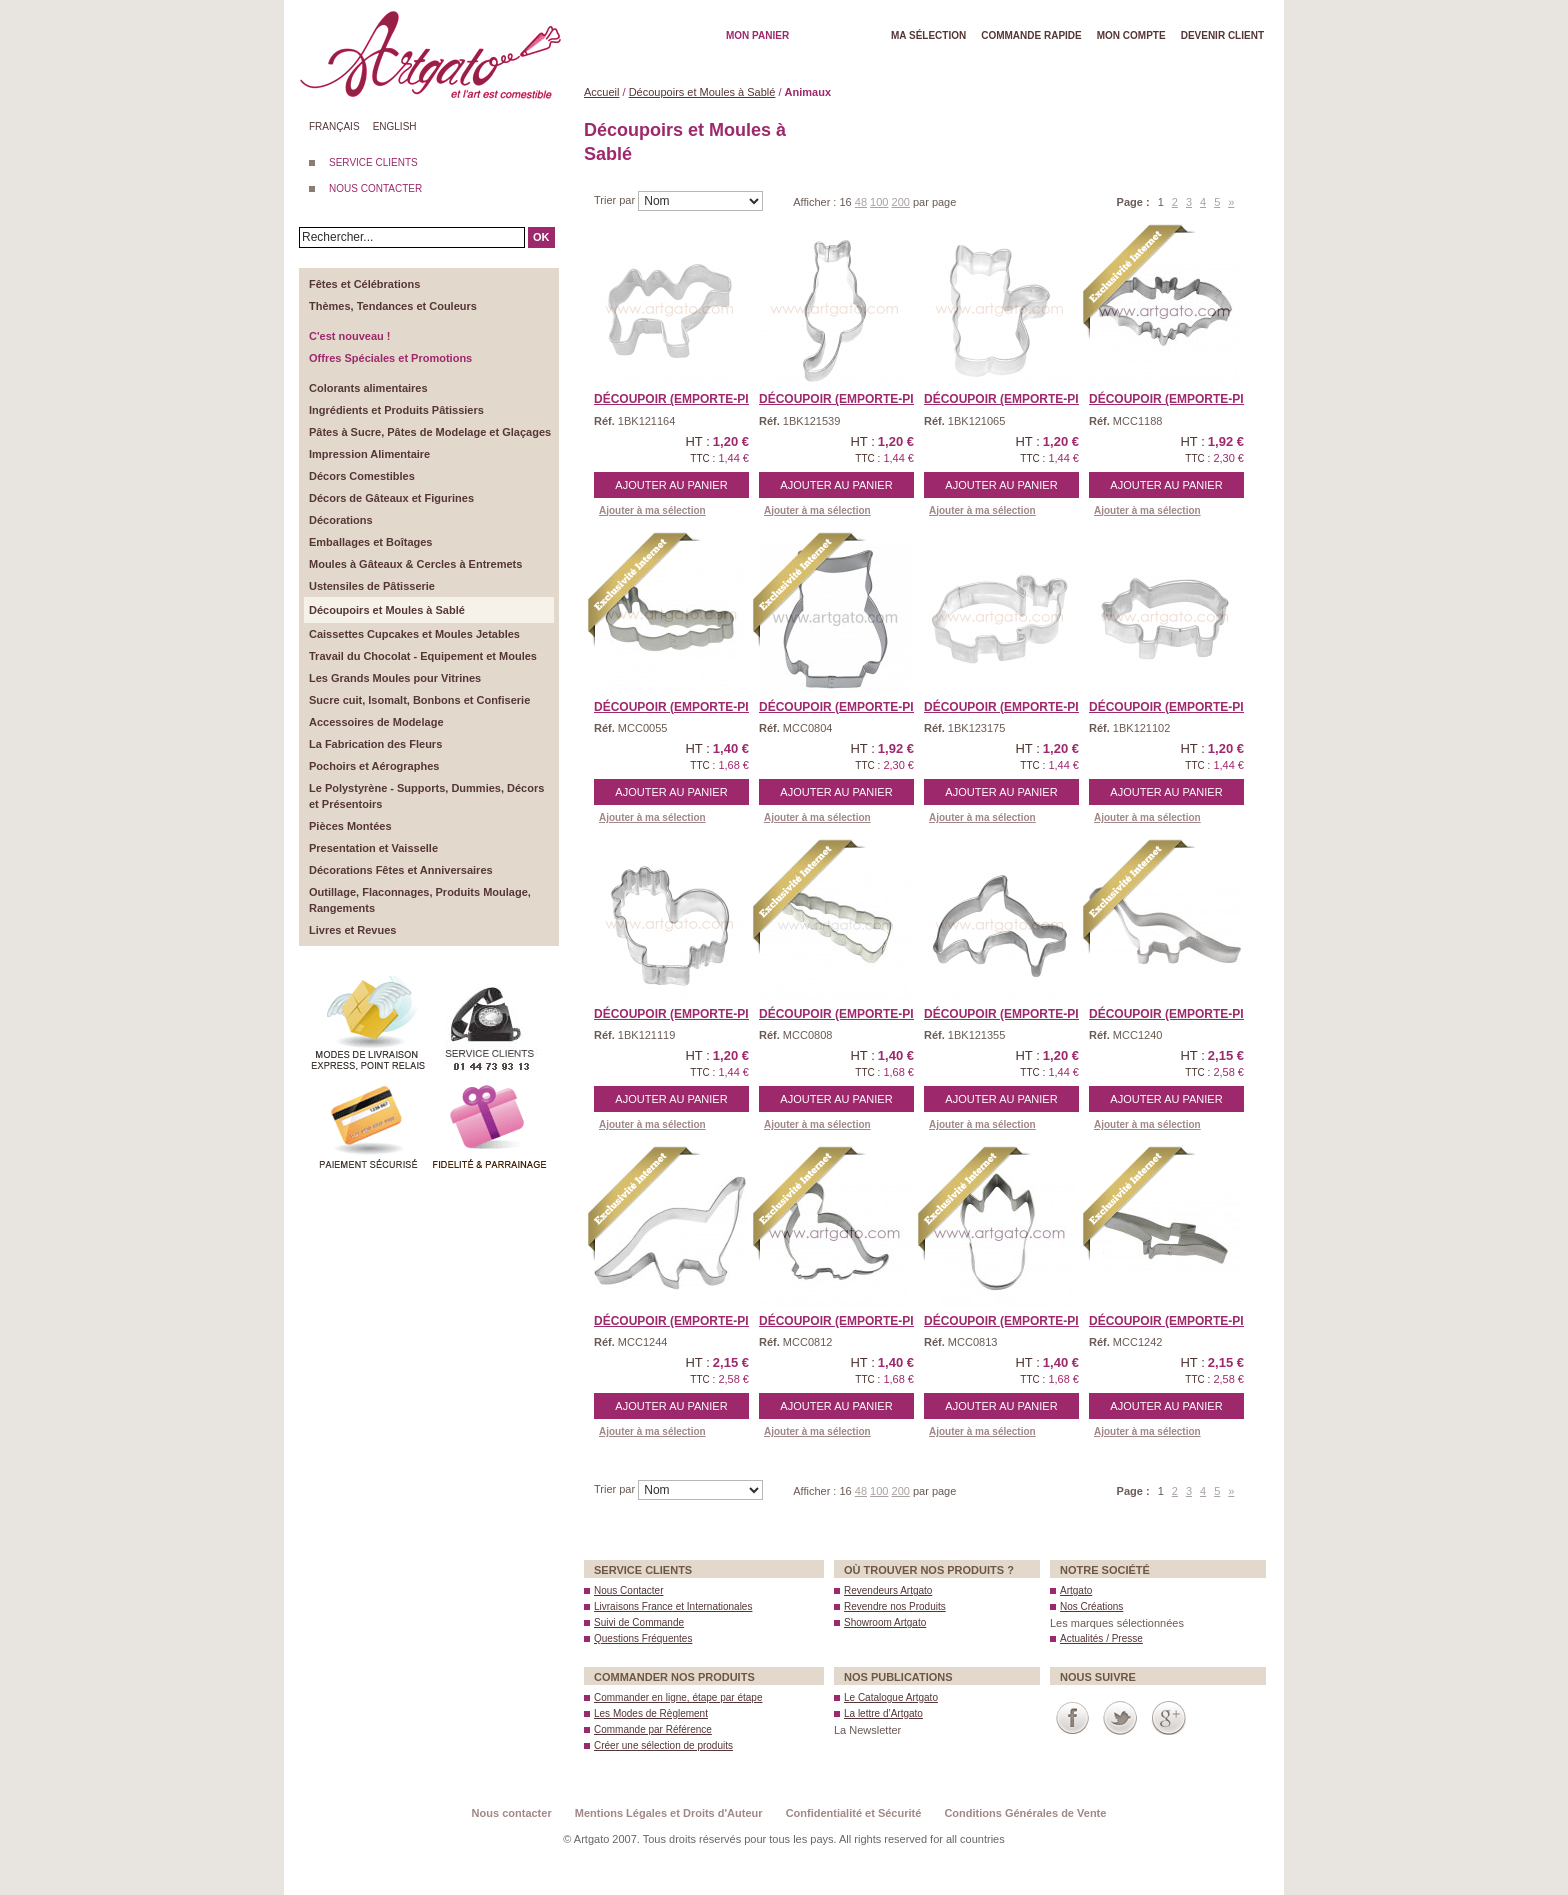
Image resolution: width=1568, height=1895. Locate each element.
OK (541, 237)
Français (334, 126)
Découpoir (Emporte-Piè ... (1177, 399)
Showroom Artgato (885, 1622)
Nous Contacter (628, 1590)
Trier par (616, 200)
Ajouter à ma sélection (652, 510)
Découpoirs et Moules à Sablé (702, 92)
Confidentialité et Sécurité (854, 1813)
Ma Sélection (928, 35)
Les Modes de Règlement (651, 1713)
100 (879, 202)
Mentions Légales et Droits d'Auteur (669, 1813)
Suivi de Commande (639, 1622)
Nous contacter (512, 1813)
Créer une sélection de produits (663, 1745)
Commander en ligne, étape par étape (678, 1697)
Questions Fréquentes (643, 1638)
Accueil (601, 92)
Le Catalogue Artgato (891, 1697)
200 (901, 202)
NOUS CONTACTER (375, 188)
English (395, 126)
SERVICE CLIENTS (373, 162)
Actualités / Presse (1101, 1638)
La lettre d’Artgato (883, 1713)
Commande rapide (1031, 35)
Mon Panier (757, 35)
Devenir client (1222, 35)
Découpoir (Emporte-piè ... (682, 399)
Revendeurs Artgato (888, 1590)
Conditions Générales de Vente (1025, 1813)
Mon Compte (1131, 35)
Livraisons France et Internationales (673, 1606)
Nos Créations (1091, 1606)
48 (861, 202)
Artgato (1076, 1590)
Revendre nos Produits (895, 1606)
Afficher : (816, 202)
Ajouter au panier (671, 485)
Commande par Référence (653, 1729)
